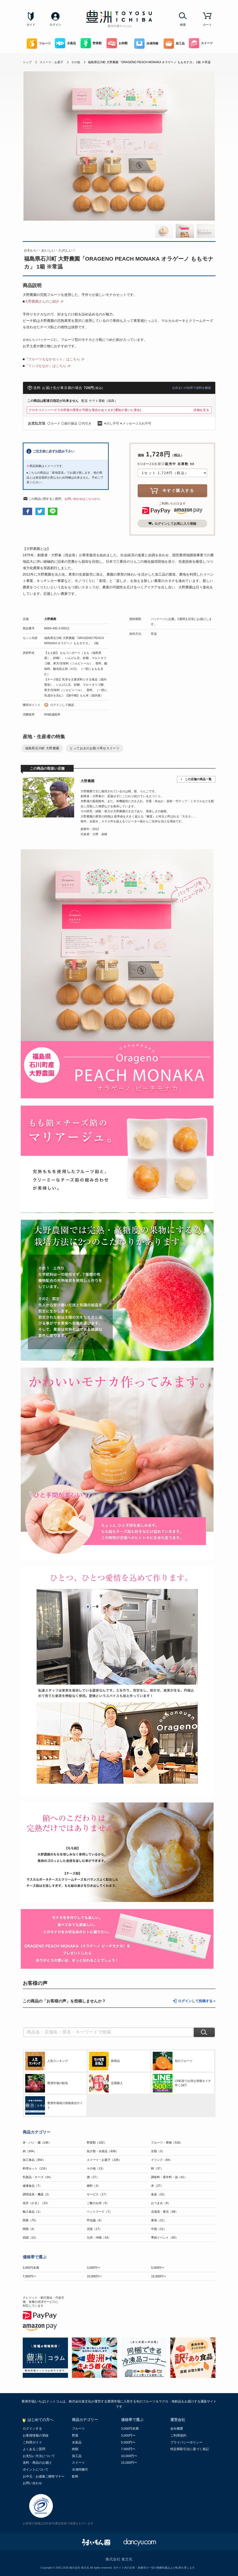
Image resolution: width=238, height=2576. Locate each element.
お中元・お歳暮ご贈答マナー (44, 2476)
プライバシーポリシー (186, 2442)
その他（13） (96, 2168)
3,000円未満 (31, 2267)
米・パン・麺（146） (37, 2142)
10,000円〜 (94, 2276)
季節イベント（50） (164, 2237)
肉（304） (30, 2151)
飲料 (75, 2476)
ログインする (32, 2428)
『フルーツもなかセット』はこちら (52, 359)
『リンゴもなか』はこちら (45, 366)
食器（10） (158, 2194)
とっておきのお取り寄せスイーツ (94, 748)
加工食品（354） (34, 2160)
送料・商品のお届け (37, 2462)
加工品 (174, 43)
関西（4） (29, 2229)
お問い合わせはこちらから (82, 499)
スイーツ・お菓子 (51, 62)
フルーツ (39, 43)
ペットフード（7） (99, 2211)
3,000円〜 (93, 2267)
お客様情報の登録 (35, 2435)
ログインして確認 (62, 705)
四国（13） (30, 2237)
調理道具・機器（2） (37, 2194)
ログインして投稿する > (197, 2001)
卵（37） (157, 2168)
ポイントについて (35, 2469)
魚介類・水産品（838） (102, 2151)
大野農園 (50, 619)
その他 (75, 62)
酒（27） (93, 2177)
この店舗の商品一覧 (198, 779)
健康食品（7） (32, 2186)
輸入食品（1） (32, 2211)
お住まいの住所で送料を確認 (191, 387)
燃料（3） (93, 2186)
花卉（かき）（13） (36, 2203)
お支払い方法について (39, 2456)
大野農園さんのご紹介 (42, 301)
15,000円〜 (158, 2276)
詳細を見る (201, 410)
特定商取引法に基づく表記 (189, 2449)
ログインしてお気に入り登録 (172, 523)
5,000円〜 (157, 2267)
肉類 (75, 2449)
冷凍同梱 (146, 43)
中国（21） (158, 2229)
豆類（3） (158, 2151)
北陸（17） (94, 2229)
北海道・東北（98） (164, 2211)
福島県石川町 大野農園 (42, 748)
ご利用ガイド (32, 2442)
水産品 (65, 43)
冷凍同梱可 (80, 2469)
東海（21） (158, 2220)
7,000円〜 (29, 2276)
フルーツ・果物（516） (167, 2142)
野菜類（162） (97, 2142)
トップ (27, 62)
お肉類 (117, 43)
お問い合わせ (32, 2483)
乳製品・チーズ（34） (38, 2177)
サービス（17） (97, 2194)
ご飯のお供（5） (98, 2203)
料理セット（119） (35, 2168)
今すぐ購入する (172, 490)
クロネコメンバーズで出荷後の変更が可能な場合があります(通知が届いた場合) (85, 410)
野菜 (75, 2435)
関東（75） (30, 2220)
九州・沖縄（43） (99, 2237)
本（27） (157, 2186)
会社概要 (176, 2428)
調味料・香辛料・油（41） (169, 2177)
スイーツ (201, 43)
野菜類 (91, 43)
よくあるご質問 (34, 2449)
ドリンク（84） (161, 2160)
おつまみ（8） (161, 2203)
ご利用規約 (178, 2435)
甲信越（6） (95, 2220)
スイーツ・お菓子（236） (104, 2160)
